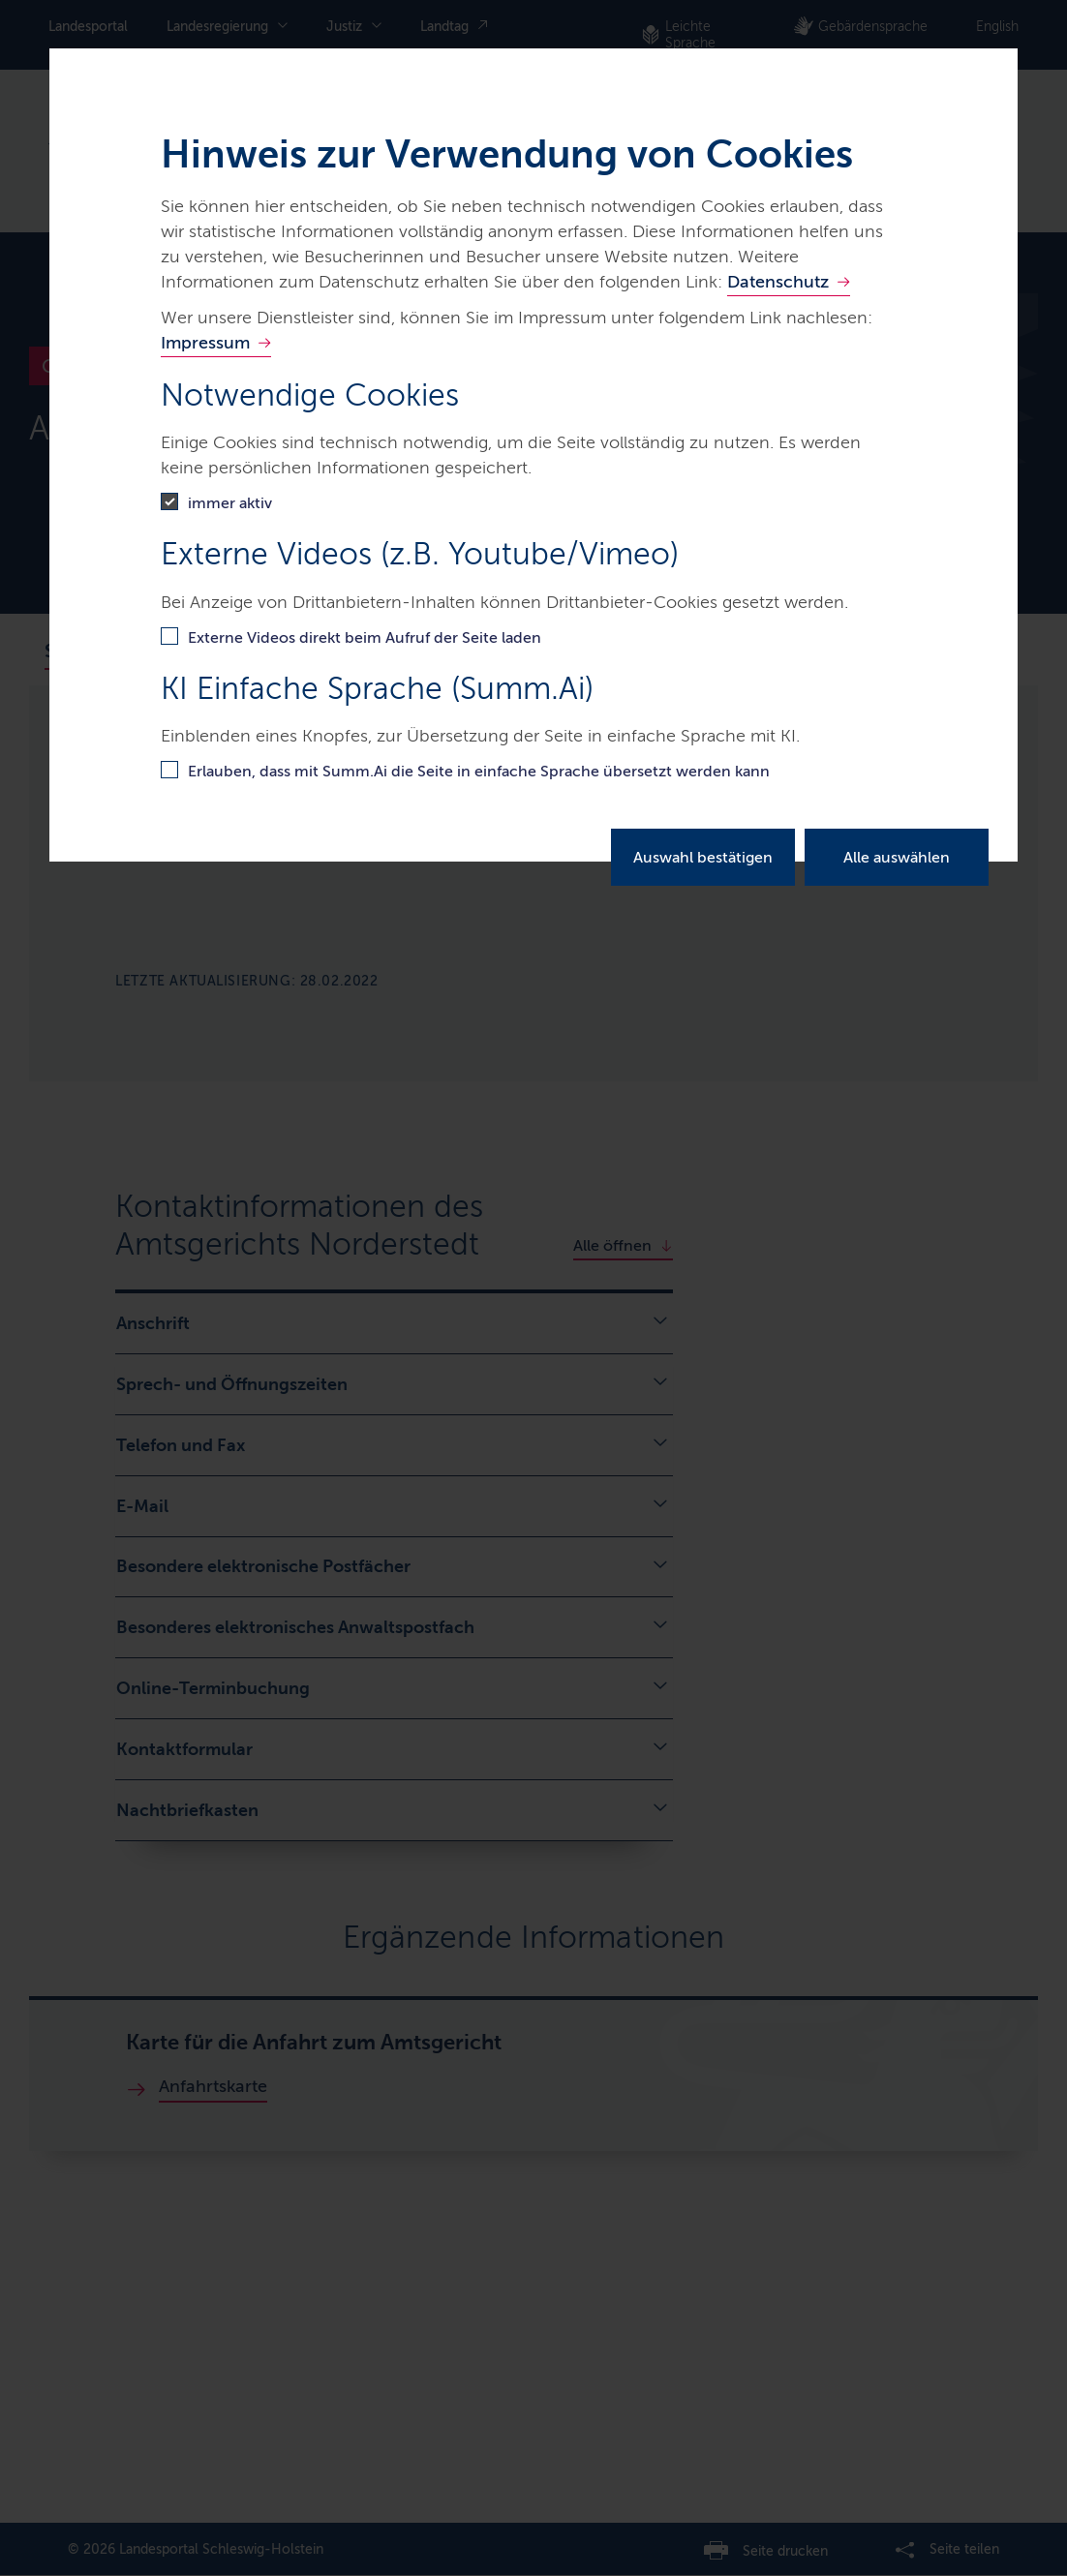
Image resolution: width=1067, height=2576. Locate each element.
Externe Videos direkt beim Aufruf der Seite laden (364, 637)
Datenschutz (778, 281)
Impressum (205, 342)
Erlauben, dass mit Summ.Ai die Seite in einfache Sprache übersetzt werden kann (479, 771)
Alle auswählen (896, 857)
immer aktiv (230, 503)
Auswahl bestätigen (703, 857)
